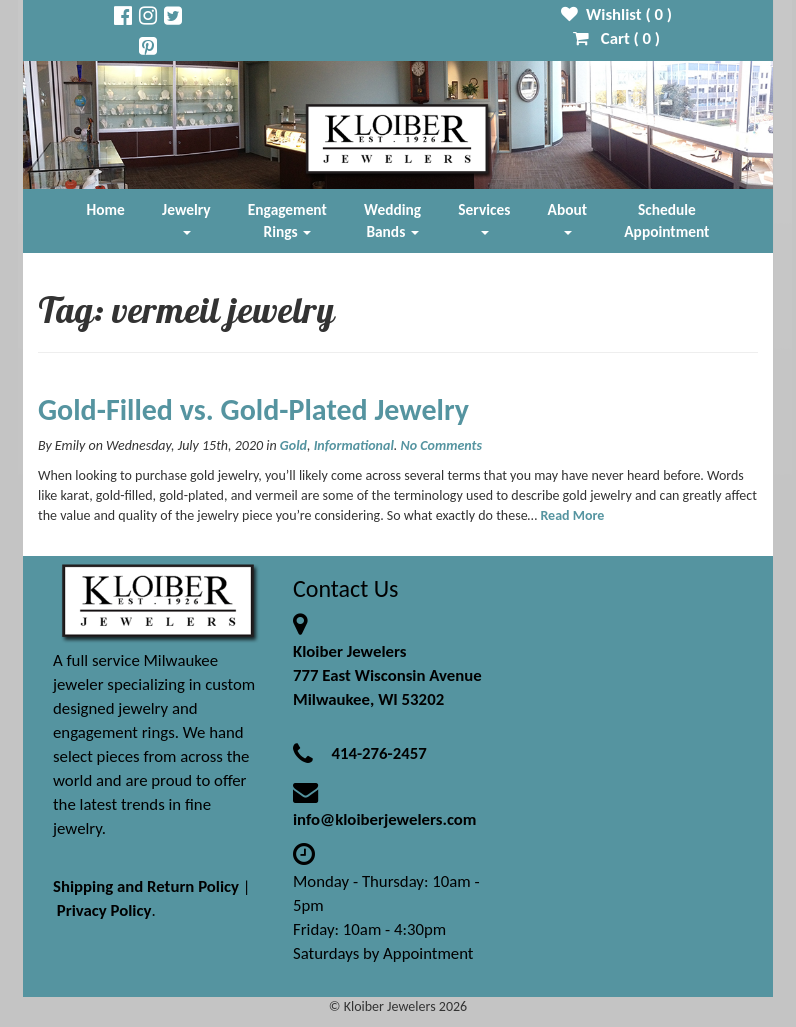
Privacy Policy (104, 910)
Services (484, 217)
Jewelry (186, 217)
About (567, 217)
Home (106, 209)
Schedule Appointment (666, 220)
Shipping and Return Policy (146, 886)
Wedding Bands (392, 220)
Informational (354, 445)
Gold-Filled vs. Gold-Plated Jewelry (253, 409)
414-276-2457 (378, 753)
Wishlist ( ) (616, 14)
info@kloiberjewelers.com (385, 819)
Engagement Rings (287, 220)
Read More (572, 515)
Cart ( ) (616, 38)
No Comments (441, 445)
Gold (293, 445)
